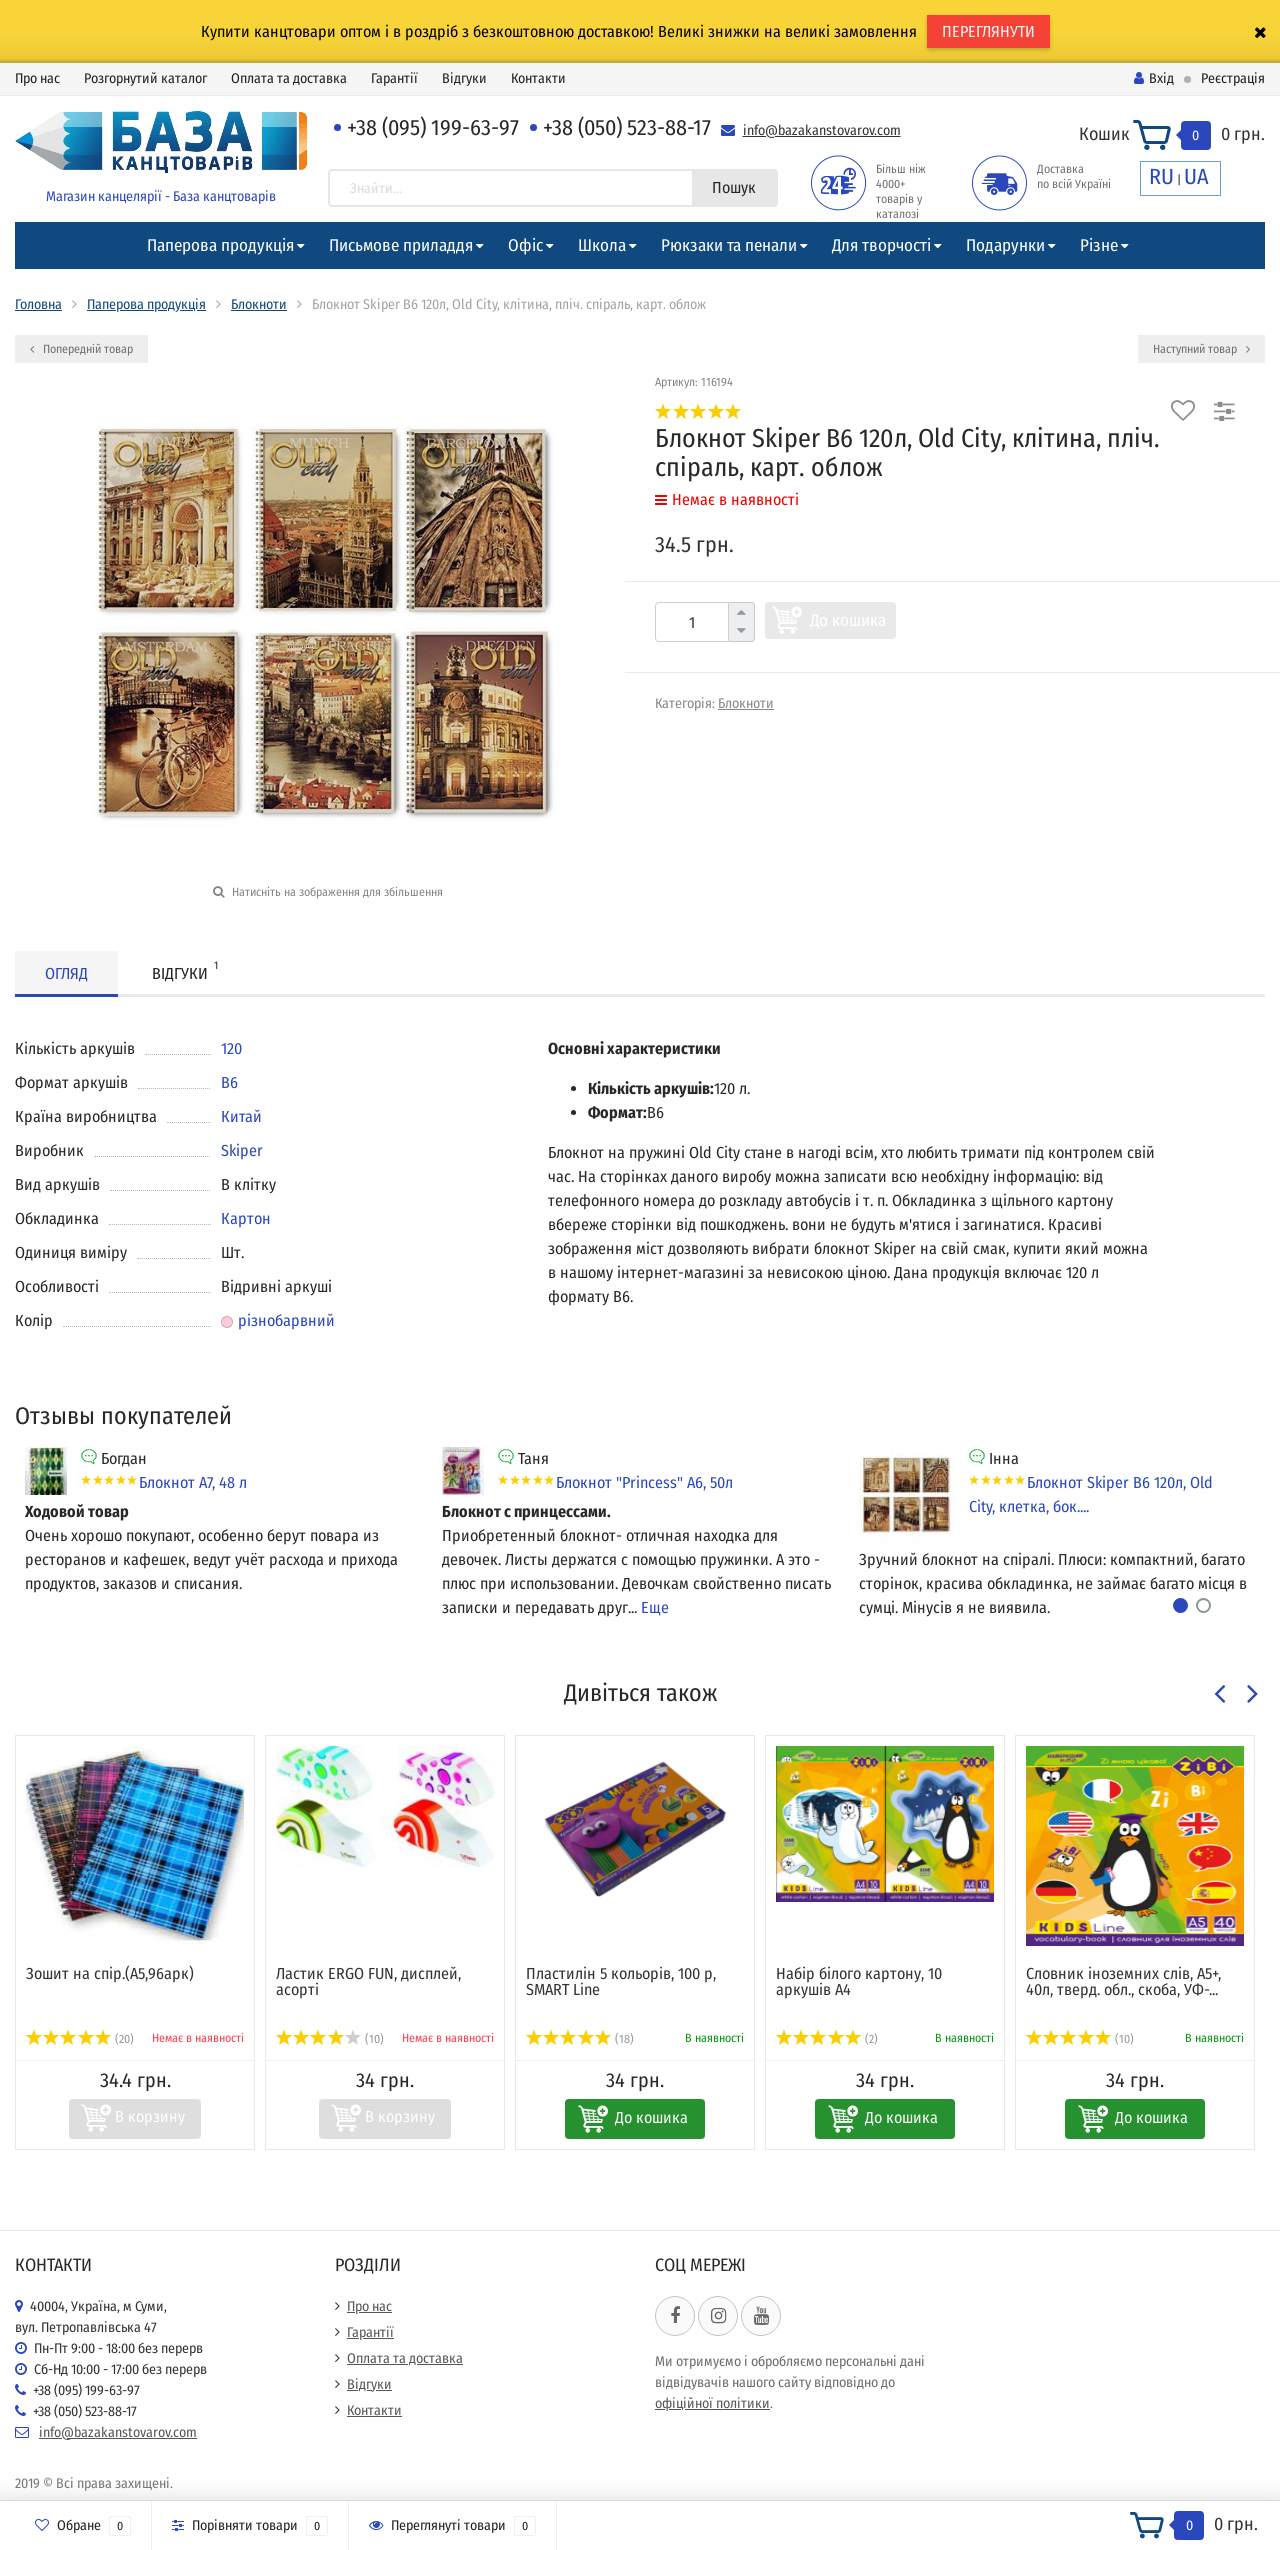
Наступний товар (1201, 349)
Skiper (242, 1150)
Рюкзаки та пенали (729, 245)
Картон (246, 1218)
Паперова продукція (220, 245)
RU (1161, 176)
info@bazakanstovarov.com (822, 130)
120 (231, 1048)
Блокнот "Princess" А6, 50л (644, 1482)
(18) (580, 2039)
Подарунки (1005, 245)
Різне (1099, 245)
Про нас (37, 78)
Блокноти (259, 304)
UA (1196, 176)
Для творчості (881, 245)
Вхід (1154, 78)
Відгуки (464, 78)
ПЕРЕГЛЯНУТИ (988, 31)
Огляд (66, 973)
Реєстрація (1233, 78)
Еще (655, 1607)
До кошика (848, 620)
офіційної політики (712, 2403)
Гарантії (394, 78)
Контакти (538, 78)
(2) (827, 2039)
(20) (80, 2039)
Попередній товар (81, 349)
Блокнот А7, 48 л (193, 1482)
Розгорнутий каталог (145, 78)
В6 (229, 1082)
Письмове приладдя (401, 245)
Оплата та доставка (289, 78)
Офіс (525, 245)
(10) (330, 2039)
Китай (241, 1116)
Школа (602, 245)
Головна (38, 304)
